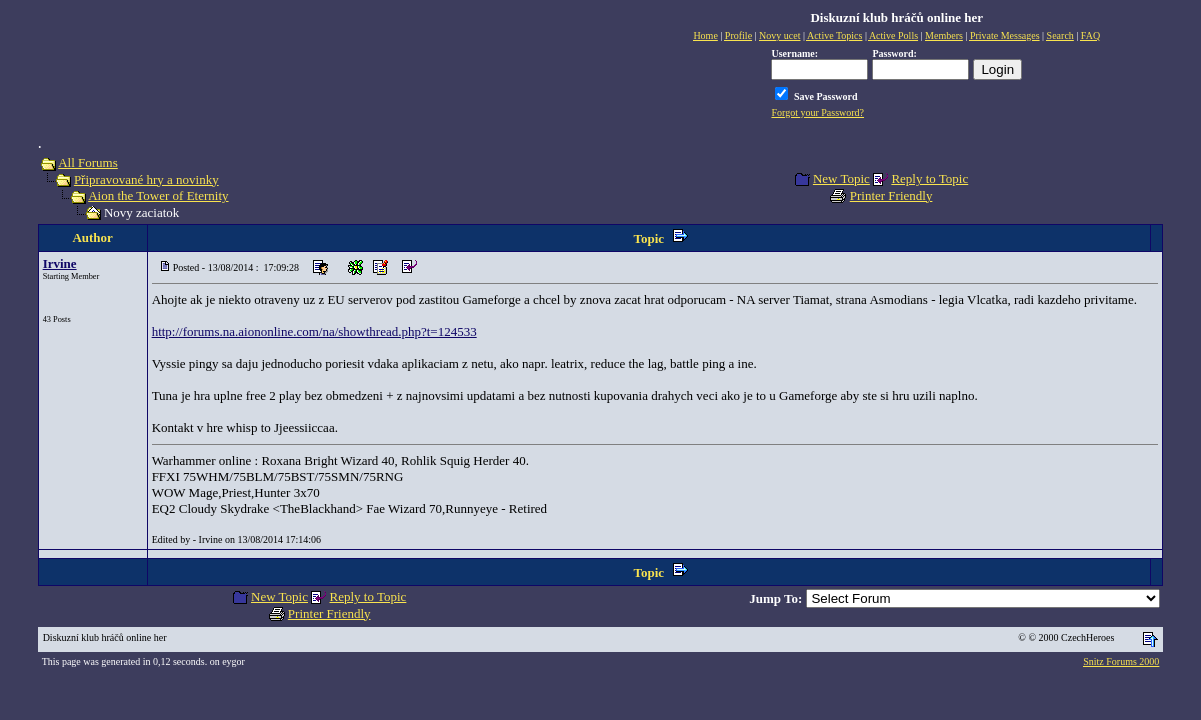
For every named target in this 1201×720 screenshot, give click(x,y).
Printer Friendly (891, 195)
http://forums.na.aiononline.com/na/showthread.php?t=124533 (314, 331)
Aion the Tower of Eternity (158, 195)
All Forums (88, 162)
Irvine (60, 263)
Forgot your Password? (817, 112)
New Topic (841, 178)
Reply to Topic (929, 178)
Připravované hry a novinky (146, 179)
